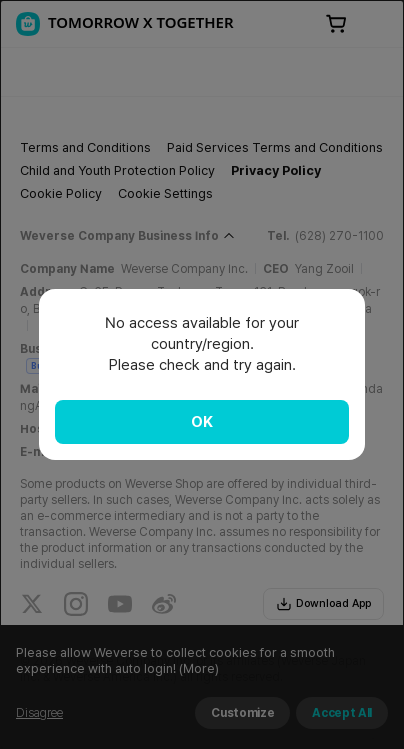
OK (202, 422)
